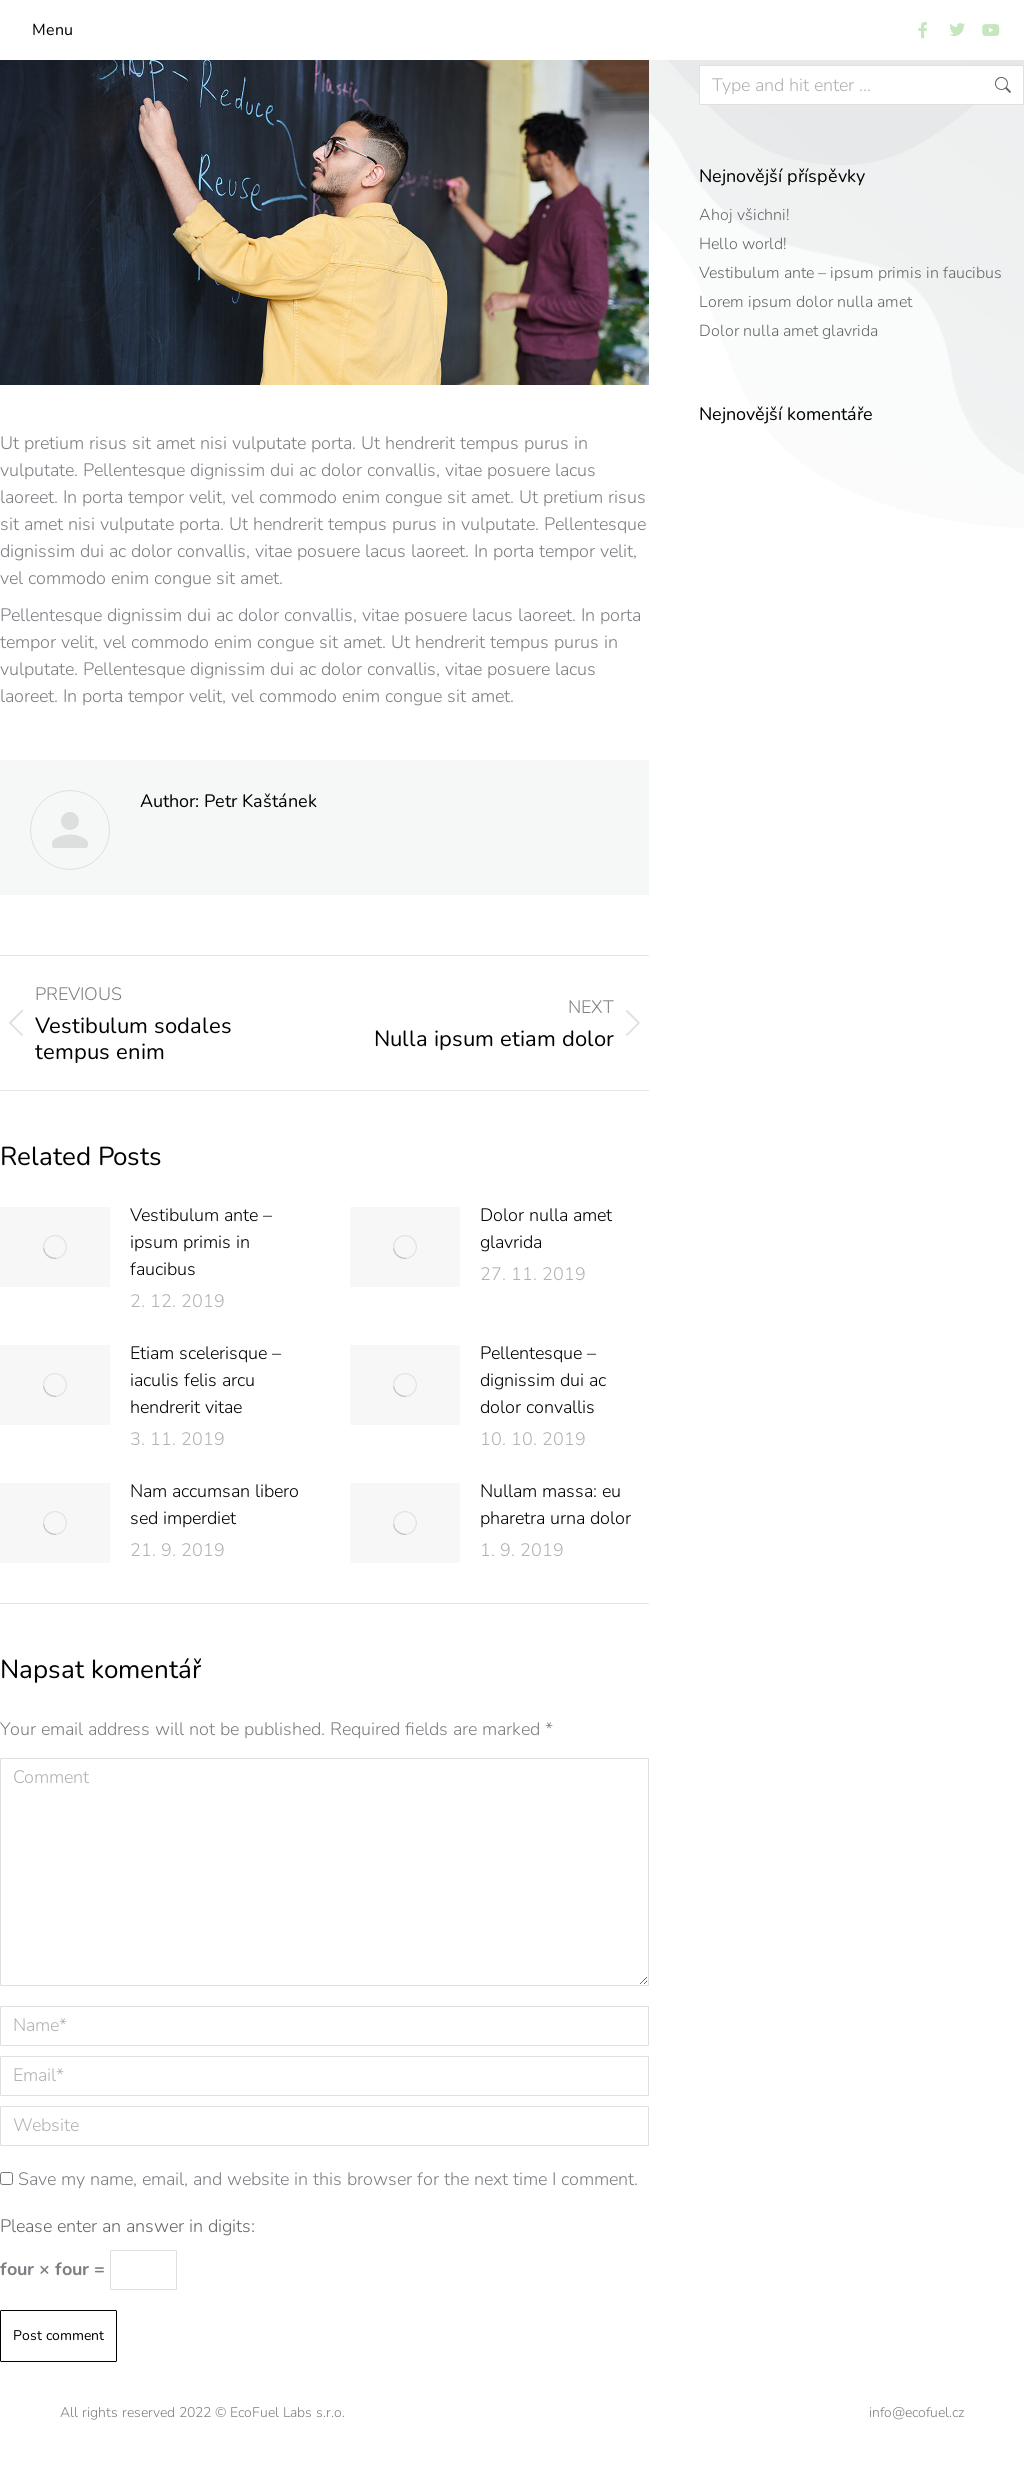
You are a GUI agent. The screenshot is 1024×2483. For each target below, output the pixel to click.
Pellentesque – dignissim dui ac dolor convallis (543, 1380)
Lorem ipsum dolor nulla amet (805, 302)
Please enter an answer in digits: (127, 2226)
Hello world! (743, 244)
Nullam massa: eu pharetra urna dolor (555, 1504)
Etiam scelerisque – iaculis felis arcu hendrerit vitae (205, 1380)
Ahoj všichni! (744, 215)
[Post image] (55, 1247)
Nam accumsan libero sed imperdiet (214, 1504)
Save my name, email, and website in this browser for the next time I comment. (328, 2179)
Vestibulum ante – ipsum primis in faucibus (201, 1242)
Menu (52, 30)
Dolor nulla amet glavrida (546, 1228)
